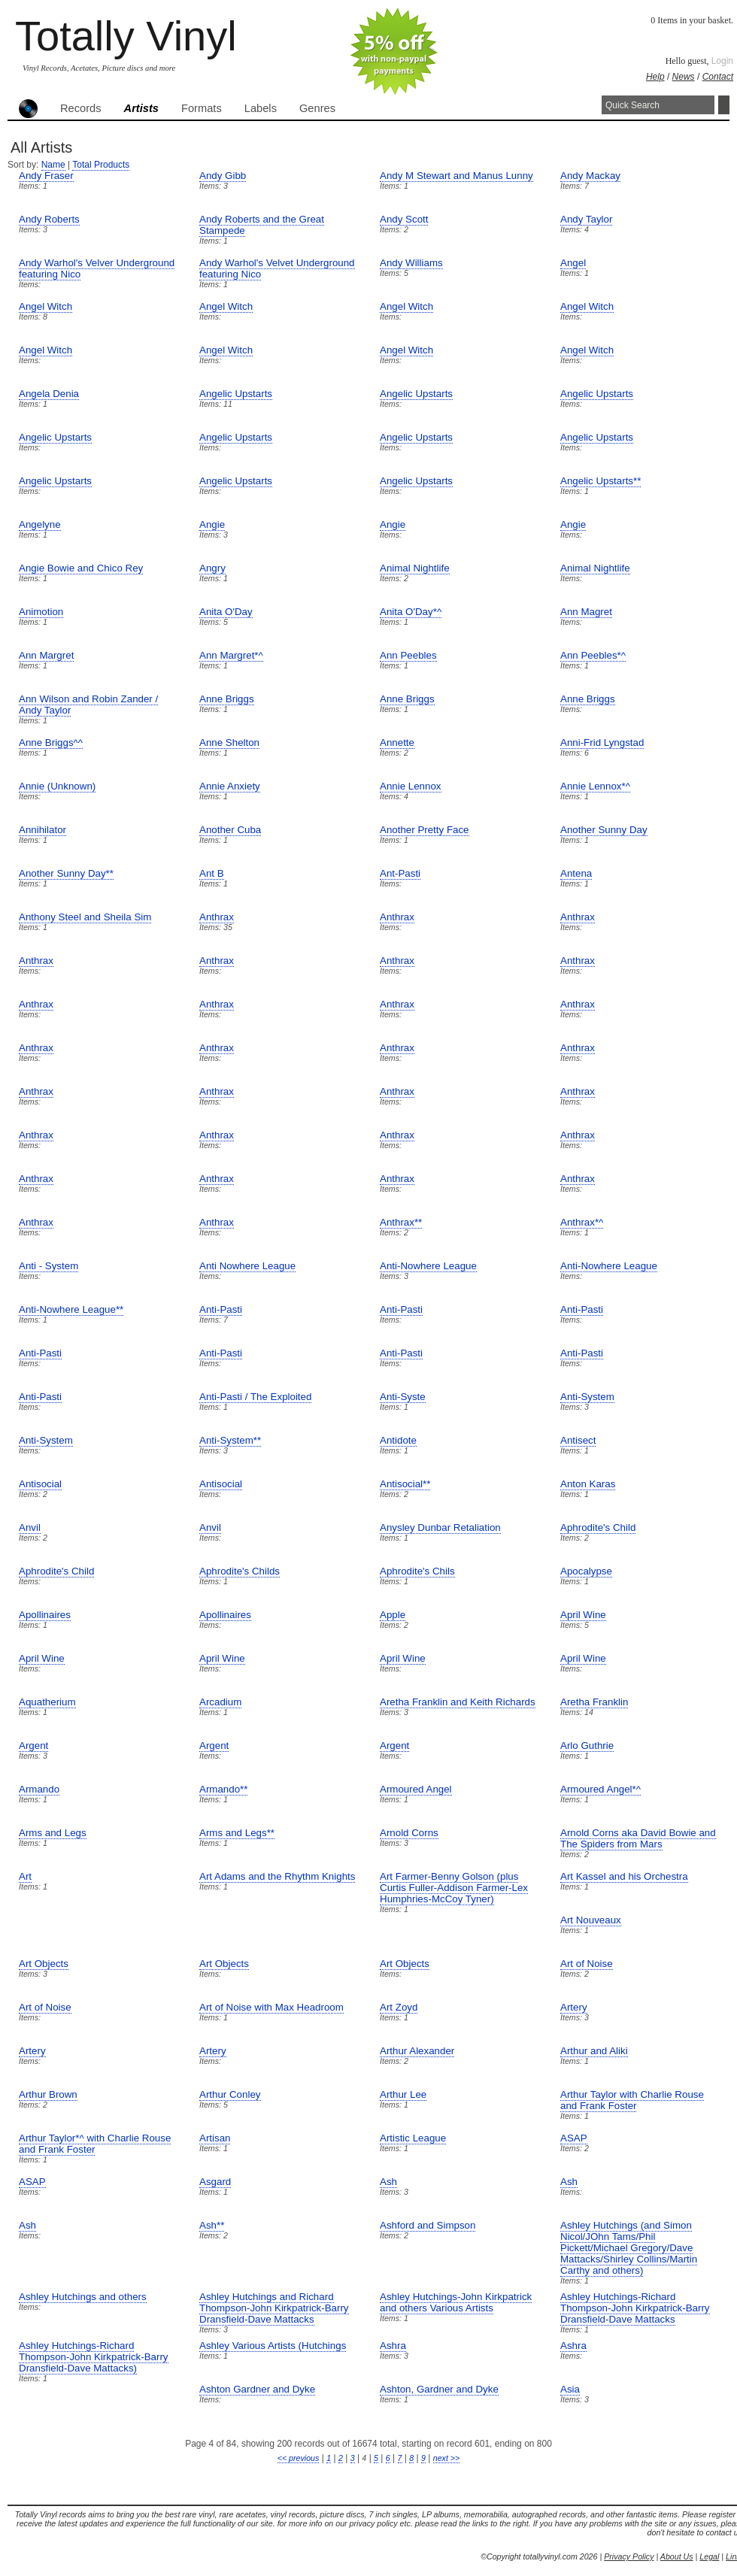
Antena (576, 873)
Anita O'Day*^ (410, 611)
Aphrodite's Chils (417, 1571)
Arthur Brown (48, 2094)
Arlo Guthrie (587, 1745)
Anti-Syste (403, 1396)
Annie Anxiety (229, 786)
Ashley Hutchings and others (83, 2296)
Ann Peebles (408, 655)
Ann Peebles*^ (593, 655)
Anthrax (216, 917)
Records (81, 108)
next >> (446, 2457)
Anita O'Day (226, 611)
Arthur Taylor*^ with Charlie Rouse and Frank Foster (95, 2143)
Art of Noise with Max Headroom (271, 2007)
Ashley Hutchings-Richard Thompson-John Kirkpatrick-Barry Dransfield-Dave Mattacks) (93, 2357)
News (683, 76)
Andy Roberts (49, 219)
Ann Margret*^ (231, 655)
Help (655, 76)
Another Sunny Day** (66, 873)
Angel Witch (45, 306)
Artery (573, 2007)
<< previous (299, 2457)
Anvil (30, 1527)
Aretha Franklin (594, 1702)
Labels (260, 108)
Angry (212, 568)
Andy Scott (404, 219)
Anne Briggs (226, 699)
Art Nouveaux (590, 1920)
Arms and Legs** (236, 1832)
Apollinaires (45, 1614)
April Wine (583, 1614)
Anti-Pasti (220, 1309)
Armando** (223, 1789)
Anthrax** (401, 1222)
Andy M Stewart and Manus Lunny (456, 175)
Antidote (398, 1440)
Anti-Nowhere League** (71, 1309)
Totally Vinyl (126, 35)
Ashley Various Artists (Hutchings (272, 2345)
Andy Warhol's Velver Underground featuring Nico (96, 268)
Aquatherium (47, 1702)
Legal (709, 2556)
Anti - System (48, 1265)
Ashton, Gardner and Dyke (439, 2389)
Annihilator (42, 829)
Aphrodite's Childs (239, 1571)
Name (53, 164)
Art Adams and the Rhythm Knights (277, 1876)
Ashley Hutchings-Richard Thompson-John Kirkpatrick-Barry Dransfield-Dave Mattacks (635, 2308)
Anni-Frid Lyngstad (602, 742)
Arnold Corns (409, 1832)
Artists (141, 108)
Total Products (100, 164)
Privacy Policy (629, 2556)
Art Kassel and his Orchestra (624, 1876)
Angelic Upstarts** (600, 480)
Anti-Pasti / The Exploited (255, 1396)
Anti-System (587, 1396)
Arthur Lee (403, 2094)
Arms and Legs (52, 1832)
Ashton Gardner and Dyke (257, 2389)
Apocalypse (586, 1571)
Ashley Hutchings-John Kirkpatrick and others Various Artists (456, 2302)
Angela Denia (49, 393)
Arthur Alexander (417, 2050)
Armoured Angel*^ (600, 1789)
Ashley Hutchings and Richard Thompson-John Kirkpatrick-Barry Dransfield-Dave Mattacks (274, 2308)
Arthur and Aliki (594, 2050)
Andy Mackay (590, 175)
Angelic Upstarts (235, 393)
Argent (33, 1745)
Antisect (578, 1440)
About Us (676, 2556)
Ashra (393, 2345)
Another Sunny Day (604, 829)
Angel (573, 262)
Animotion (41, 611)
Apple (392, 1614)
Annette (397, 742)
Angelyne (40, 524)
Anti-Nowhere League (428, 1265)
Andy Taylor (586, 219)
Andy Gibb (222, 175)
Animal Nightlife (415, 568)
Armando (39, 1789)
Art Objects (43, 1963)
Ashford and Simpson (427, 2225)
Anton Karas (587, 1484)
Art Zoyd (398, 2007)
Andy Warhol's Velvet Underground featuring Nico (277, 268)
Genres (317, 108)
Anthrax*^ (581, 1222)
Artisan (214, 2138)
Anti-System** (230, 1440)
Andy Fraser (46, 175)
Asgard (215, 2181)
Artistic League (413, 2138)
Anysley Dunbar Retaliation (440, 1527)
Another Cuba (230, 829)
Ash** (211, 2225)
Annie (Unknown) (57, 786)
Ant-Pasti (400, 873)
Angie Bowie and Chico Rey (81, 568)
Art (25, 1876)
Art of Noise (586, 1963)
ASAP (573, 2138)
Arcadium (220, 1702)
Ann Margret (46, 655)
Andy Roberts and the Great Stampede (261, 225)
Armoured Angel (416, 1789)
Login (722, 61)
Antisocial (40, 1484)
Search (723, 104)
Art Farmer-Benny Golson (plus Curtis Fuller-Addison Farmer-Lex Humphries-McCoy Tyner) (454, 1888)
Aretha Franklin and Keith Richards (457, 1702)
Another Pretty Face (424, 829)
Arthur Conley (230, 2094)
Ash (388, 2181)
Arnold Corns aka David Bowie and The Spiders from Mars (638, 1838)
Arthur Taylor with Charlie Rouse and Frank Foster (632, 2100)
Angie (212, 524)
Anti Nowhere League (247, 1265)
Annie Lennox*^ (595, 786)
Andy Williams (411, 262)
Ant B (211, 873)
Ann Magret (586, 611)
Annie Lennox (410, 786)
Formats (201, 108)
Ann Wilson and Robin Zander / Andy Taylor (88, 704)
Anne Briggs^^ (51, 742)
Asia (570, 2389)
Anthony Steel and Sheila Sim (85, 917)
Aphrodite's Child (597, 1527)
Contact (717, 76)
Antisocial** (405, 1484)
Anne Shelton (229, 742)
